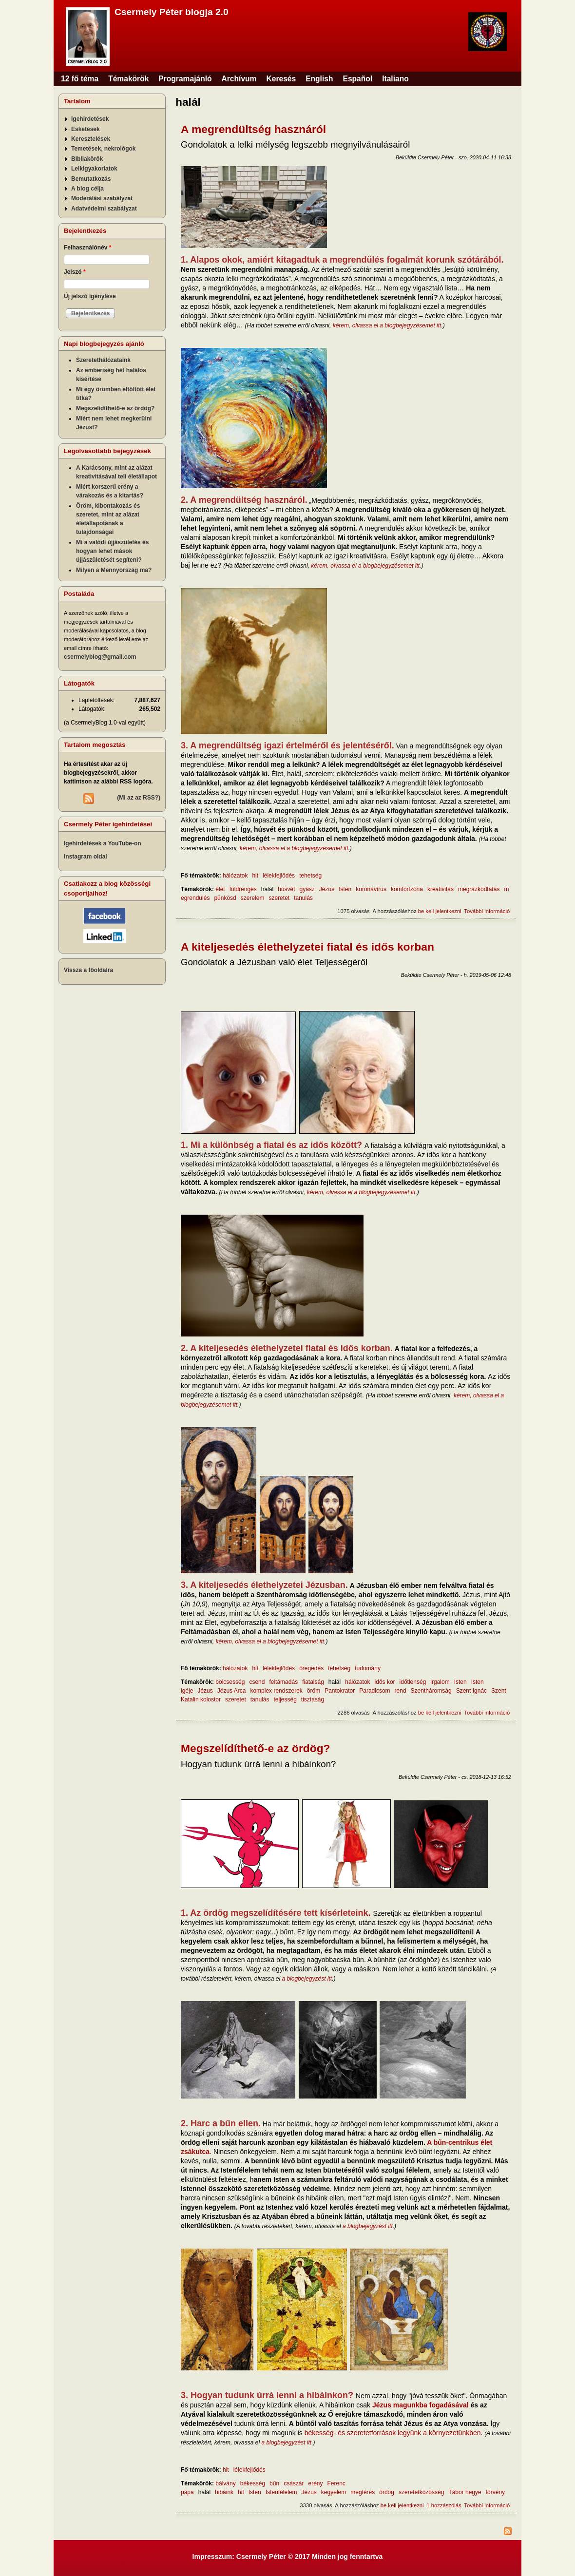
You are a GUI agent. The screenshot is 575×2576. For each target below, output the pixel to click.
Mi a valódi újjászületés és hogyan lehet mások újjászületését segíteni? (112, 551)
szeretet (278, 898)
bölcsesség (230, 1682)
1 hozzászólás (443, 2505)
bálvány (225, 2483)
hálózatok (235, 875)
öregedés (311, 1668)
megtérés (362, 2492)
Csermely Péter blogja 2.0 (172, 12)
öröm (313, 1690)
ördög (386, 2492)
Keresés (281, 79)
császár (294, 2483)
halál (267, 889)
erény (315, 2483)
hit (255, 875)
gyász (306, 889)
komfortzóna (407, 889)
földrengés (243, 889)
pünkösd (225, 898)
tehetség (310, 875)
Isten (345, 889)
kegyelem (333, 2492)
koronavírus (371, 889)
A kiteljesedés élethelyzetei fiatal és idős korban (307, 946)
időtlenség (413, 1682)
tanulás (303, 898)
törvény (495, 2492)
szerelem (253, 898)
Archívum (239, 79)
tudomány (368, 1668)
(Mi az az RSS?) (138, 797)
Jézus (326, 889)
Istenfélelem (281, 2492)
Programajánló (184, 79)
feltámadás (283, 1682)
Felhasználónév (87, 247)
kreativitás (440, 889)
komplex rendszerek (276, 1690)
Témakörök (128, 79)
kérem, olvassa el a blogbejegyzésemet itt (387, 325)
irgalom (439, 1682)
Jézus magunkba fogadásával (420, 2405)
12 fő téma (79, 79)
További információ (487, 911)
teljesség (284, 1699)
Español (358, 79)
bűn (274, 2483)
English (319, 79)
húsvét (286, 889)
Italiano (395, 79)
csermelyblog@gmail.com (100, 656)
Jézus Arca (231, 1690)
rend (400, 1690)
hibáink (224, 2492)
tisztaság (312, 1699)
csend (257, 1682)
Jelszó (75, 271)
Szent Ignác (471, 1690)
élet (220, 889)
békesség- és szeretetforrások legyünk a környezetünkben (393, 2433)
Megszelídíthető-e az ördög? (255, 1748)
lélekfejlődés (279, 875)
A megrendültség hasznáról (253, 129)
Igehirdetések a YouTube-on (102, 843)
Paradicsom (374, 1690)
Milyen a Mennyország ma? (114, 570)
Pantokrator (340, 1690)
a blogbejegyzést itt (307, 1978)
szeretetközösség (421, 2492)
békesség (252, 2483)
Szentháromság (431, 1690)
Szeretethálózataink (103, 360)
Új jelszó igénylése (90, 296)
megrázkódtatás (478, 889)
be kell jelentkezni (439, 911)
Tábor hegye (464, 2492)
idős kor (385, 1682)
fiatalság (313, 1682)
